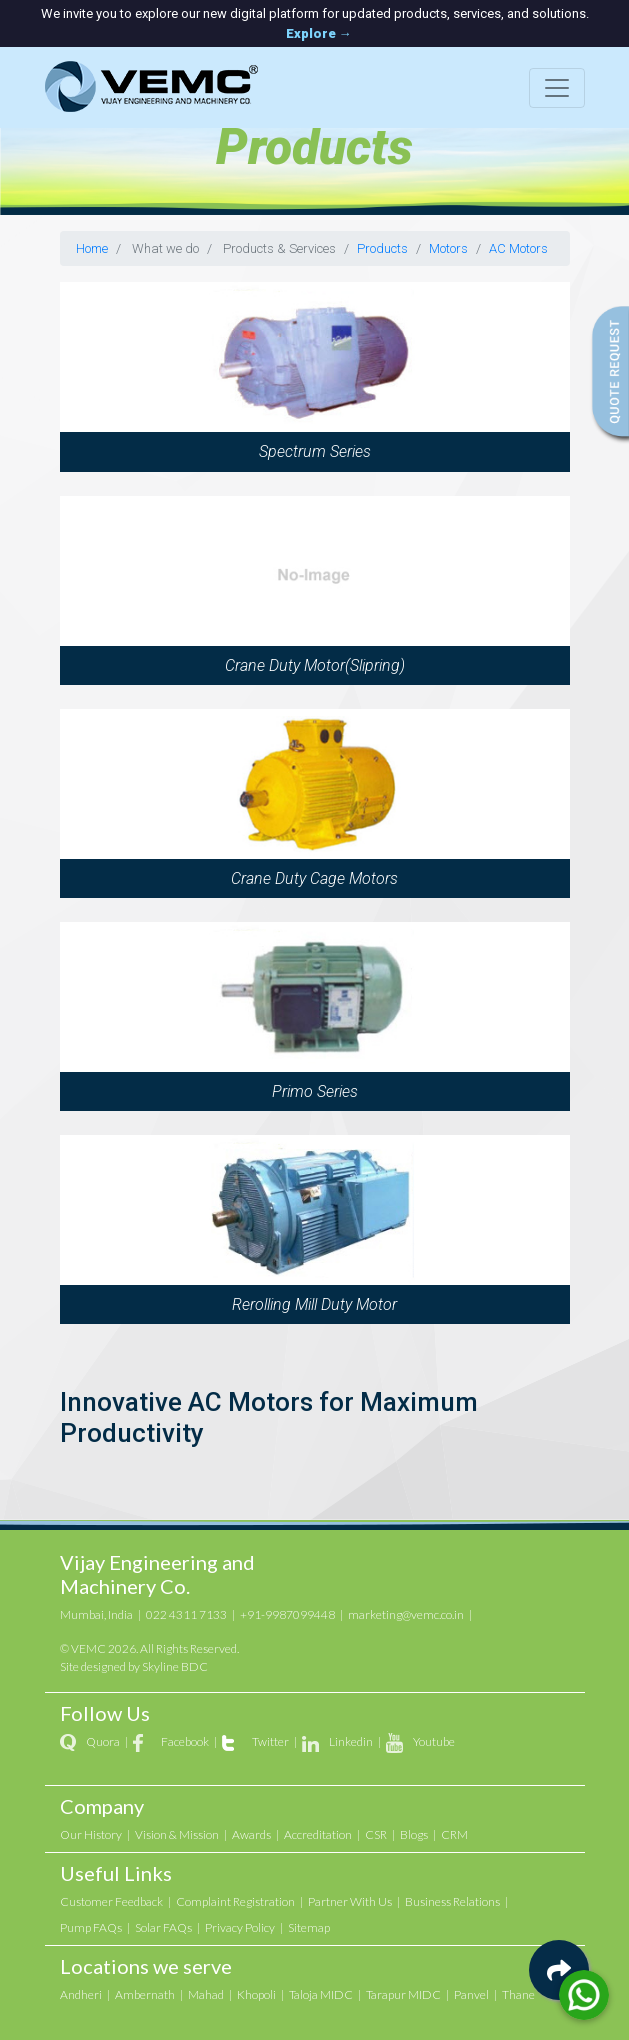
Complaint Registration (235, 1901)
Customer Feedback (111, 1901)
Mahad (206, 1994)
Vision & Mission (177, 1834)
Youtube (434, 1741)
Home (92, 248)
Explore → (319, 33)
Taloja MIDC (321, 1994)
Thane (518, 1994)
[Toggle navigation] (557, 88)
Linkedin (351, 1741)
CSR (376, 1834)
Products (382, 248)
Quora (103, 1741)
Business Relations (452, 1901)
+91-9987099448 (287, 1614)
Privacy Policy (240, 1927)
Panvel (471, 1994)
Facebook (185, 1741)
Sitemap (309, 1927)
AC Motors (518, 248)
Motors (448, 248)
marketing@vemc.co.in (406, 1614)
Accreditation (318, 1834)
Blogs (414, 1834)
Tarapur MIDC (403, 1994)
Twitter (270, 1741)
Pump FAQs (91, 1927)
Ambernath (145, 1994)
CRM (454, 1834)
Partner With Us (350, 1901)
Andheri (81, 1994)
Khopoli (256, 1994)
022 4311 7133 (186, 1614)
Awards (251, 1834)
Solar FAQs (163, 1927)
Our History (91, 1834)
